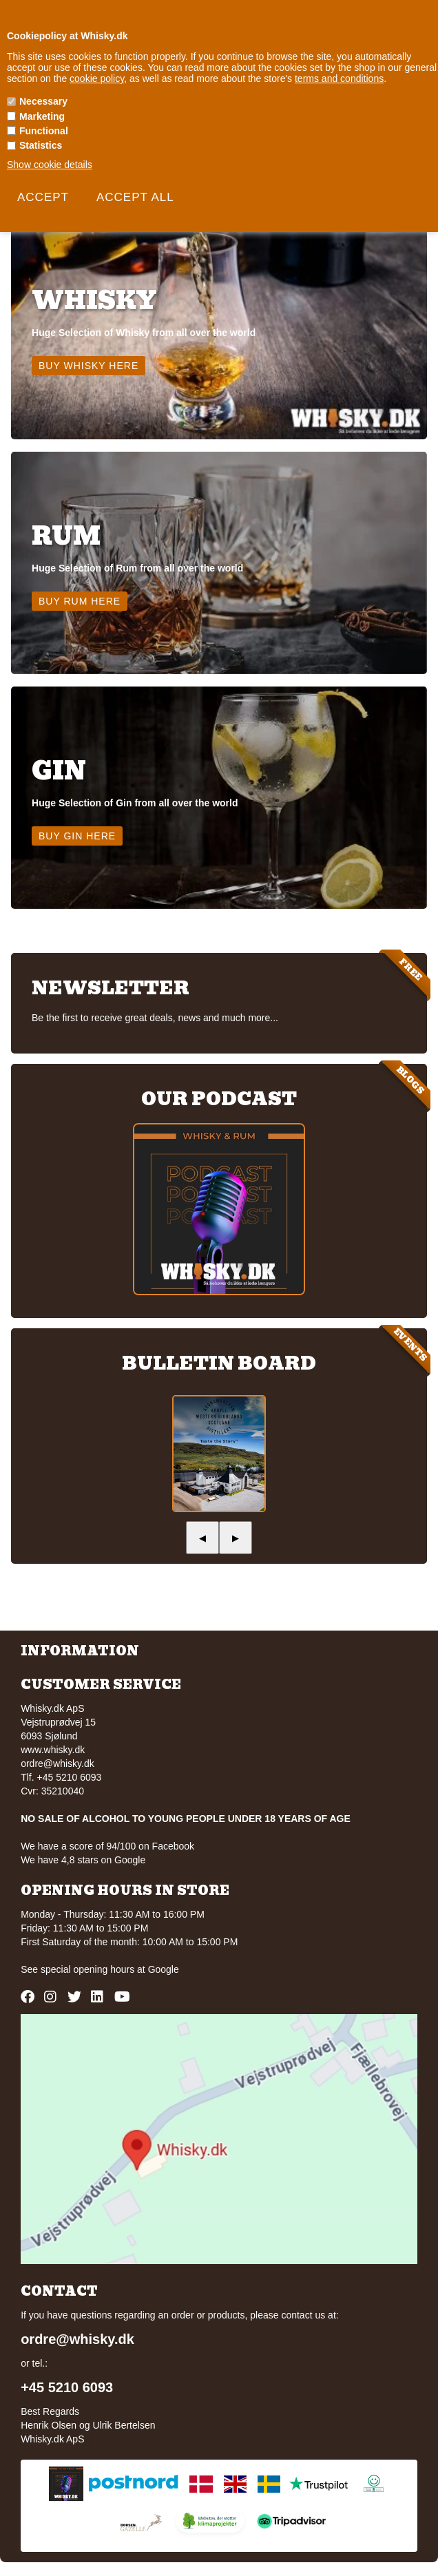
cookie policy (97, 78)
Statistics (40, 145)
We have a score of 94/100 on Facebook (107, 1846)
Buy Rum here (80, 601)
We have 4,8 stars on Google (83, 1859)
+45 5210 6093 (67, 2387)
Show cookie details (49, 164)
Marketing (42, 116)
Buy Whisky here (88, 365)
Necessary (43, 101)
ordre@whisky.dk (57, 1763)
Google (163, 1969)
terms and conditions (339, 78)
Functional (43, 130)
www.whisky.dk (53, 1749)
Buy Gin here (77, 835)
